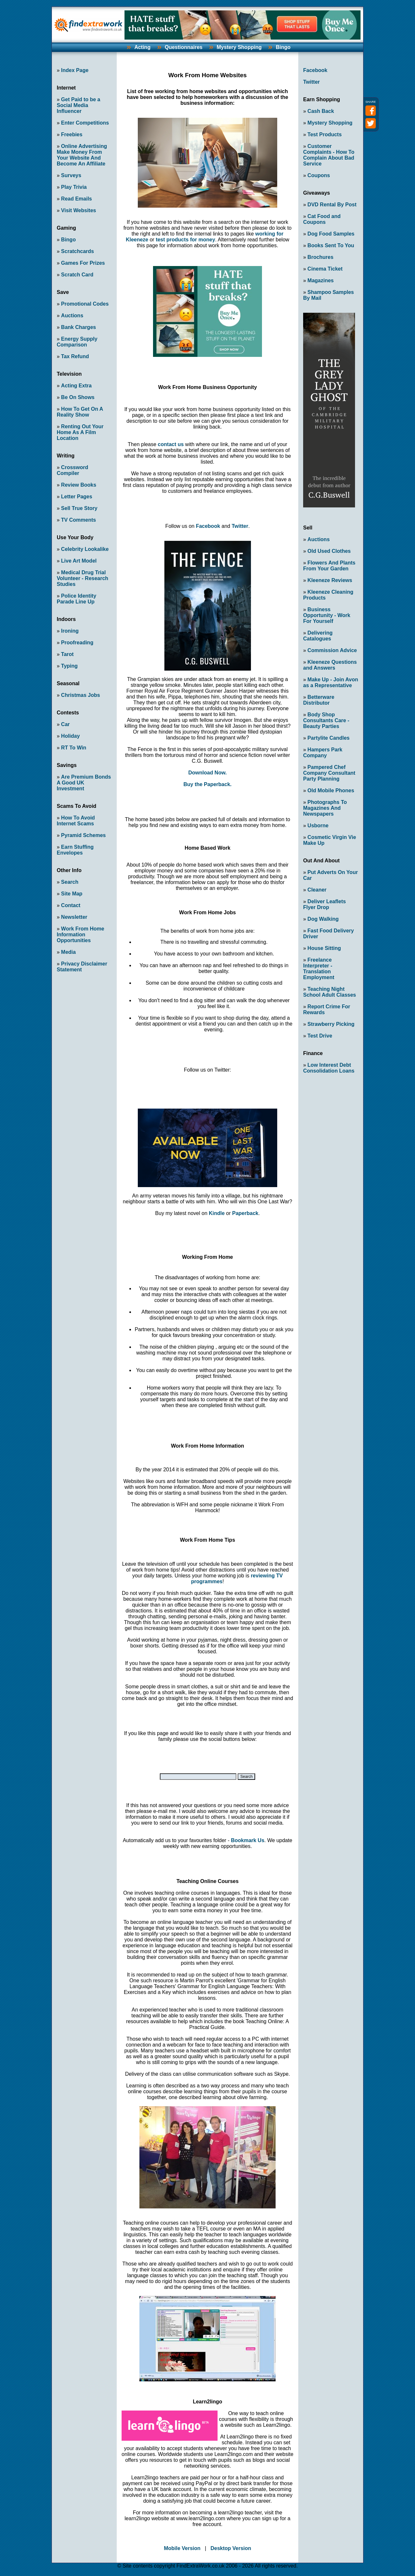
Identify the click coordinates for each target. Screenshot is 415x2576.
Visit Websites (78, 210)
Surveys (71, 175)
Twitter (239, 526)
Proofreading (77, 642)
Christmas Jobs (80, 695)
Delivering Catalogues (318, 635)
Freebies (71, 134)
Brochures (320, 257)
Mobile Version (182, 2548)
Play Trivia (74, 187)
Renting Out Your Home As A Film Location (80, 432)
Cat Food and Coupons (322, 219)
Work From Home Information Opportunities (80, 934)
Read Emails (76, 198)
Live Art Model (79, 561)
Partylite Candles (328, 738)
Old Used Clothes (328, 551)
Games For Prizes (83, 263)
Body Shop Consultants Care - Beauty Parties (326, 720)
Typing (69, 666)
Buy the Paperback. (208, 784)
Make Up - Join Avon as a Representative (330, 682)
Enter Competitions (85, 123)
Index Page (74, 70)
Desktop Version (230, 2548)
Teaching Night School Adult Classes (329, 992)
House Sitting (324, 948)
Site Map (71, 893)
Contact (70, 905)
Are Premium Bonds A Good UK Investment (84, 782)
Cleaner (316, 890)
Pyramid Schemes (83, 835)
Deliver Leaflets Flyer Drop (324, 904)
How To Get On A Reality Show (80, 412)
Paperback (245, 1213)
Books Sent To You (330, 245)
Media (68, 952)
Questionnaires (183, 47)
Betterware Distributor (318, 700)
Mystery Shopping (239, 47)
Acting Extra (76, 385)
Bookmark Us (247, 1840)
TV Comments (78, 520)
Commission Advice (332, 650)
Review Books (78, 485)
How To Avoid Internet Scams (76, 820)
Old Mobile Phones (330, 790)
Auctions (72, 315)
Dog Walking (322, 919)
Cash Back (320, 111)
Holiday (70, 736)
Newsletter (74, 917)
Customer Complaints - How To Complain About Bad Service (328, 154)
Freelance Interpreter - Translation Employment (318, 968)
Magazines (320, 280)
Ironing (69, 631)
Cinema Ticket (324, 269)
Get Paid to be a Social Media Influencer (78, 105)
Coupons (318, 175)
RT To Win (73, 747)
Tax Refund (75, 356)
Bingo (283, 47)
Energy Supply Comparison (77, 341)
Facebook (208, 526)
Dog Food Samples (330, 234)
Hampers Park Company (322, 752)
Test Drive (319, 1036)
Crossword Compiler (72, 470)
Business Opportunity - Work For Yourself (326, 615)
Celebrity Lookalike (85, 549)
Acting (142, 47)
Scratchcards (77, 251)
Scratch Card (77, 274)
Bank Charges (78, 327)
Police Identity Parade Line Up (76, 598)
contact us (171, 444)
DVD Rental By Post (331, 204)
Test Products (324, 134)
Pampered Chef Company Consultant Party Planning (329, 773)
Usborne (317, 825)
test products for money (185, 239)
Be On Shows (77, 397)
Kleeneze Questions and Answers (330, 665)
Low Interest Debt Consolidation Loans (328, 1068)
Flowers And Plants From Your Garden (329, 565)
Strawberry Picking (330, 1024)
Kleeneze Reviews (329, 580)
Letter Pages (76, 496)
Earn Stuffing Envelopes (75, 850)
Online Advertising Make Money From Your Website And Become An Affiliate (82, 154)
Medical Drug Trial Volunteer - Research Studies (82, 578)
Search (69, 882)
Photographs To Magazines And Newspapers (325, 808)
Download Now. (207, 772)
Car (65, 724)
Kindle (217, 1213)
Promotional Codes (85, 304)
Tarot (67, 654)
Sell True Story (79, 508)
